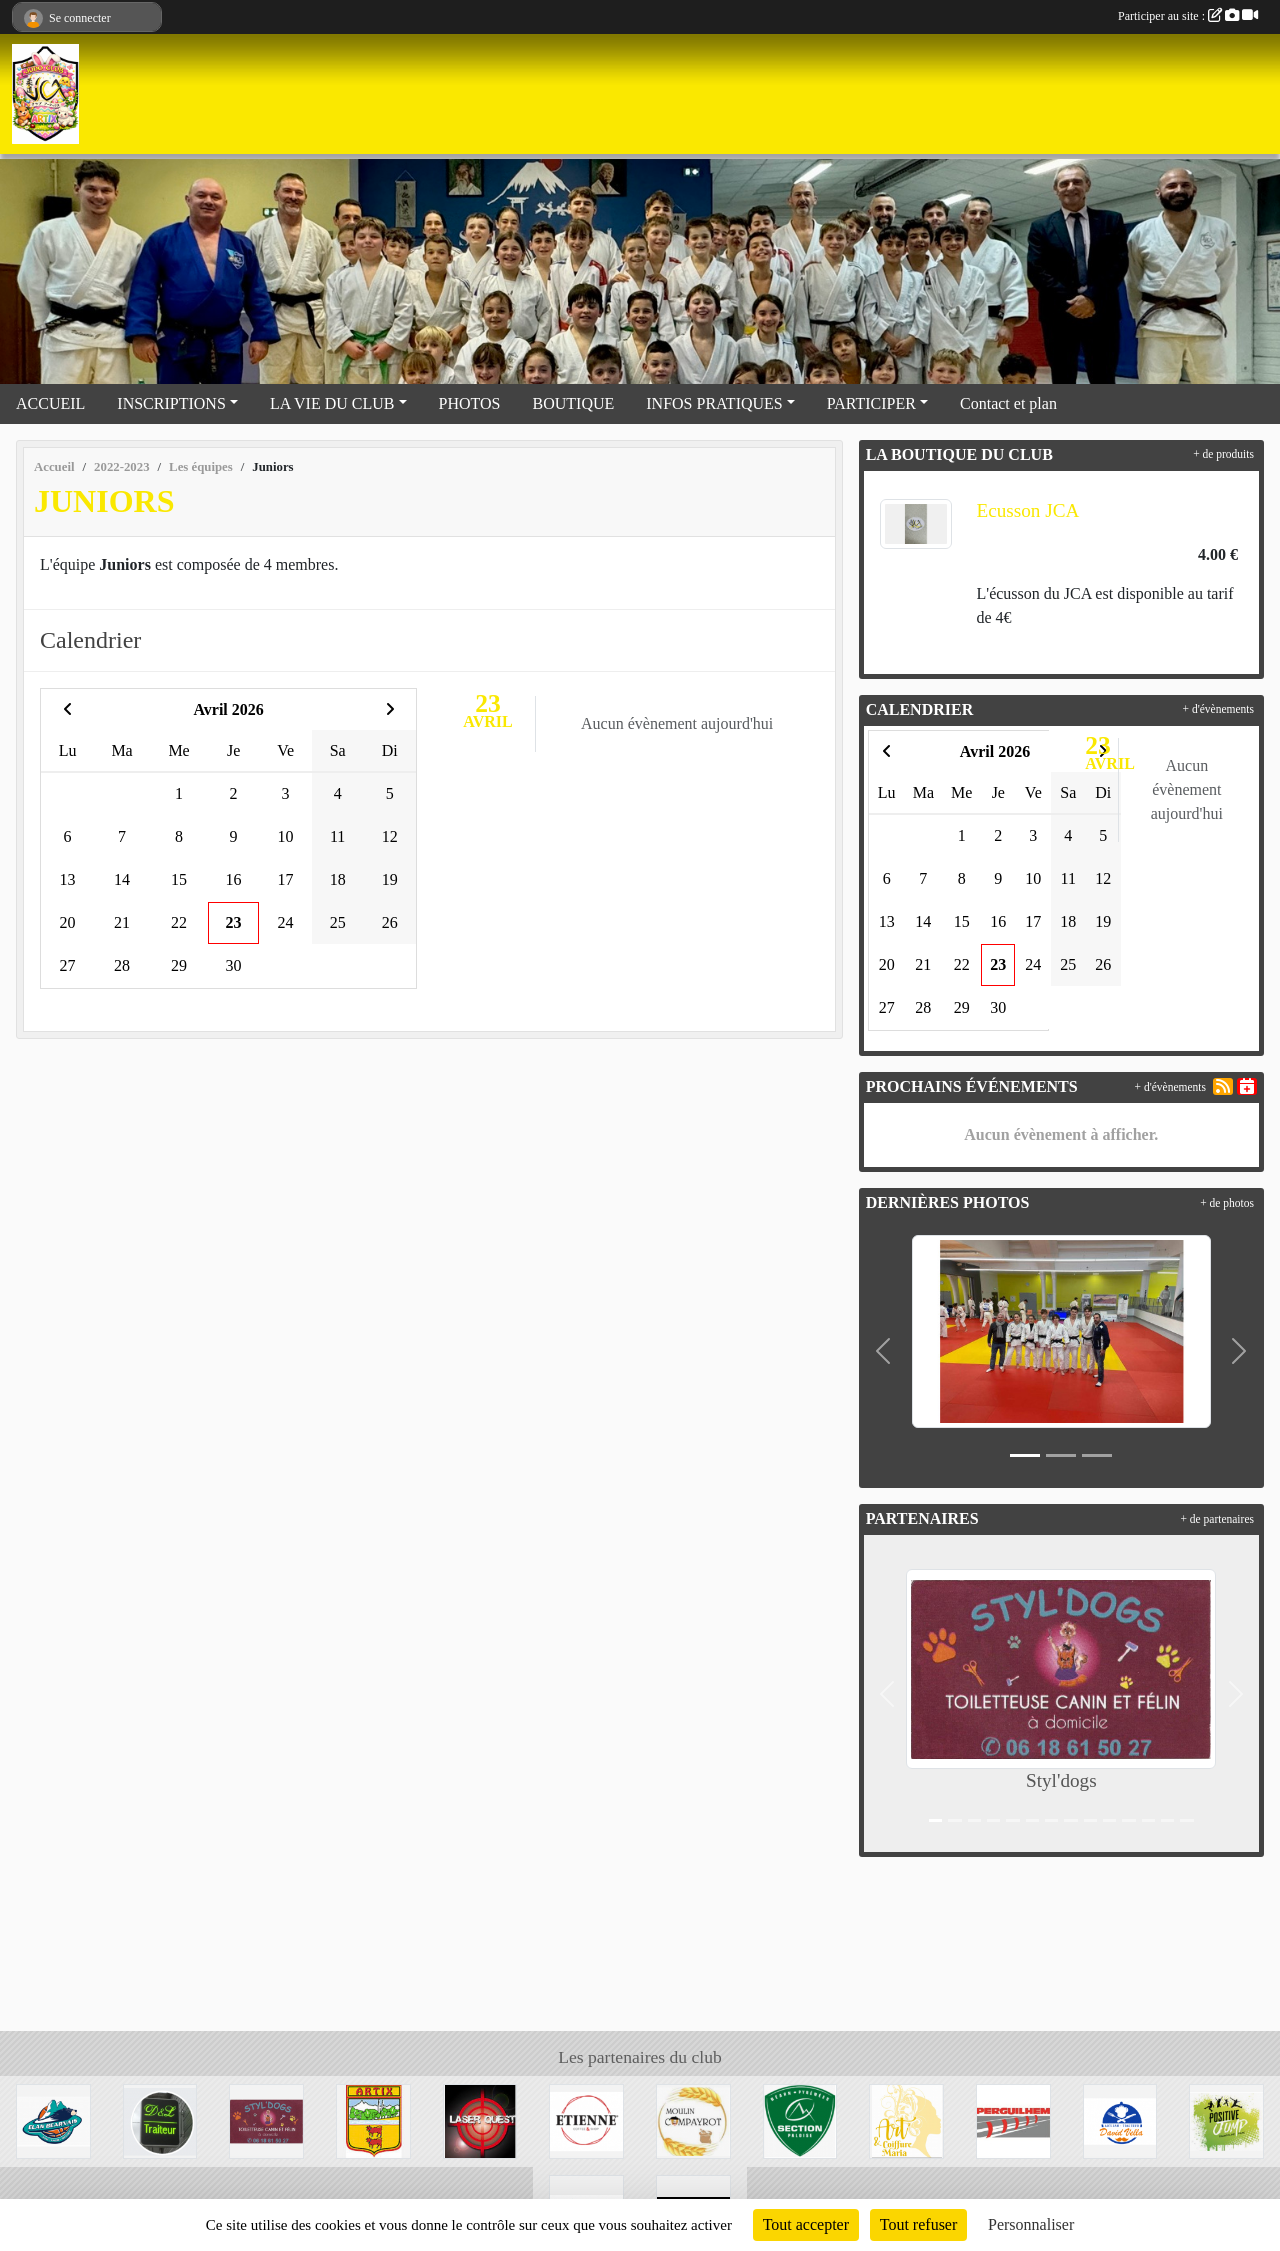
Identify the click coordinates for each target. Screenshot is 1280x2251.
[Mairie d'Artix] (373, 2119)
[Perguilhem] (1013, 2119)
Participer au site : (1188, 16)
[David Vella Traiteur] (1120, 2119)
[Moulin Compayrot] (693, 2119)
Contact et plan (1008, 403)
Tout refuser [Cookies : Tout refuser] (919, 2224)
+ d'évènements (1218, 709)
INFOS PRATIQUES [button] (714, 403)
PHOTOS (470, 403)
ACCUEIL (50, 403)
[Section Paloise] (800, 2119)
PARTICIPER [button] (871, 403)
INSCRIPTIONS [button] (171, 403)
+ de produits (1223, 454)
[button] (884, 1351)
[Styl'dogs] (266, 2119)
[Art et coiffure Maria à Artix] (906, 2119)
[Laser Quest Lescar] (480, 2119)
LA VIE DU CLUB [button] (332, 403)
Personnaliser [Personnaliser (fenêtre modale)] (1031, 2224)
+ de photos (1227, 1203)
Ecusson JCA (1027, 510)
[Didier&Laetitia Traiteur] (160, 2119)
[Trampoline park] (1226, 2119)
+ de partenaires (1217, 1519)
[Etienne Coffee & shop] (586, 2119)
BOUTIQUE (574, 403)
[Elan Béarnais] (53, 2119)
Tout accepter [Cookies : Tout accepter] (806, 2224)
